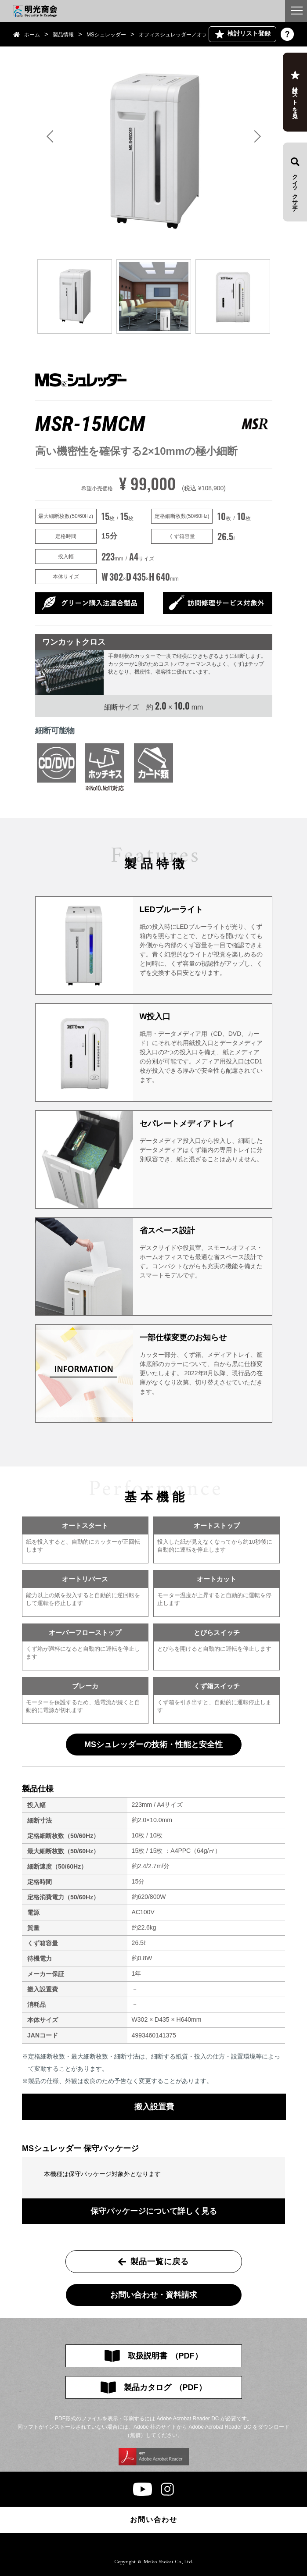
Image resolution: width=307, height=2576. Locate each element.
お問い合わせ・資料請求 (153, 2295)
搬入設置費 (154, 2106)
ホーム (32, 34)
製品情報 (63, 34)
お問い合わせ (153, 2519)
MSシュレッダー (106, 34)
